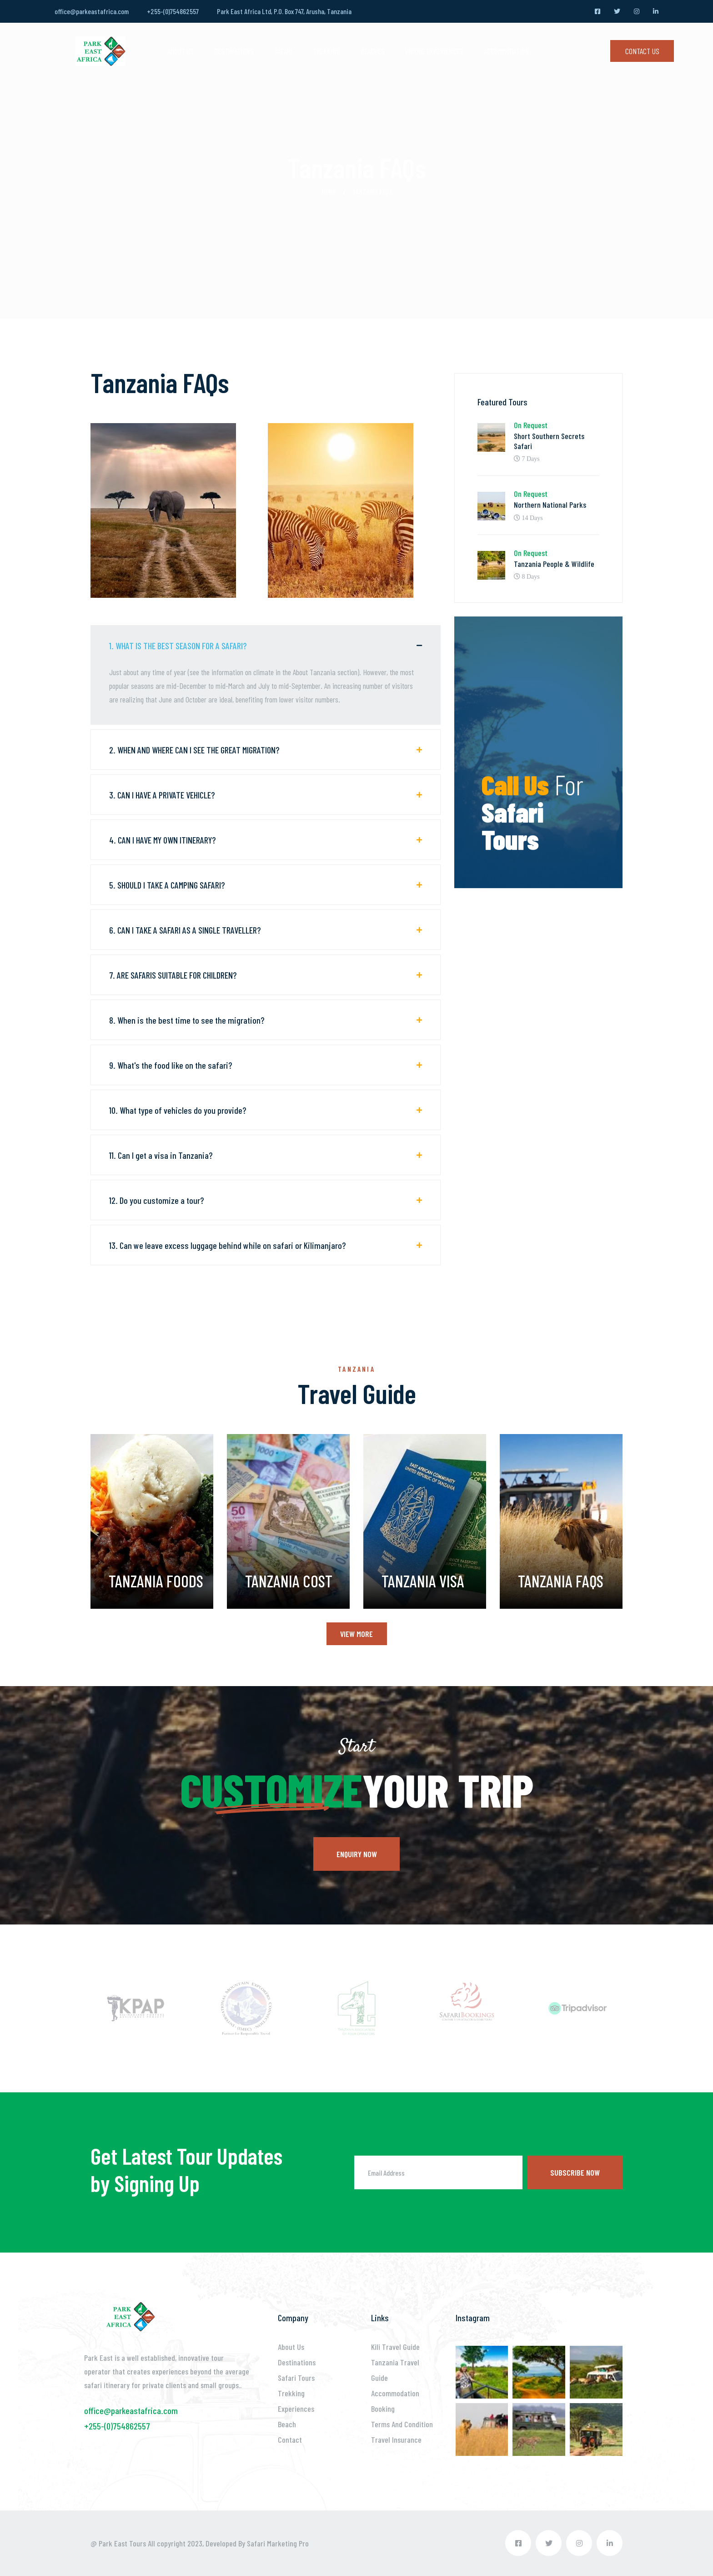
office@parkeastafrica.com (92, 11)
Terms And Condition (402, 2424)
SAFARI (283, 51)
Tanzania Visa (423, 1581)
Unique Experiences (434, 51)
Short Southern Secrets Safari (549, 441)
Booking (383, 2409)
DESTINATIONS (234, 51)
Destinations (297, 2362)
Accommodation (506, 51)
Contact (290, 2440)
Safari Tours (296, 2378)
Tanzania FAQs (560, 1581)
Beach (287, 2424)
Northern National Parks (550, 505)
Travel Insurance (396, 2440)
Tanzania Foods (156, 1581)
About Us (291, 2347)
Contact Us (642, 51)
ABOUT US (180, 51)
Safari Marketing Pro (278, 2543)
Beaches (373, 51)
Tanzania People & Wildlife (554, 564)
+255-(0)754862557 (173, 11)
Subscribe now (575, 2172)
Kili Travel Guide (395, 2347)
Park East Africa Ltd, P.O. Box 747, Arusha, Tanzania (284, 11)
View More (356, 1634)
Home (328, 191)
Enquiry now (356, 1854)
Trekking (326, 51)
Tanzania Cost (288, 1581)
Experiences (296, 2409)
